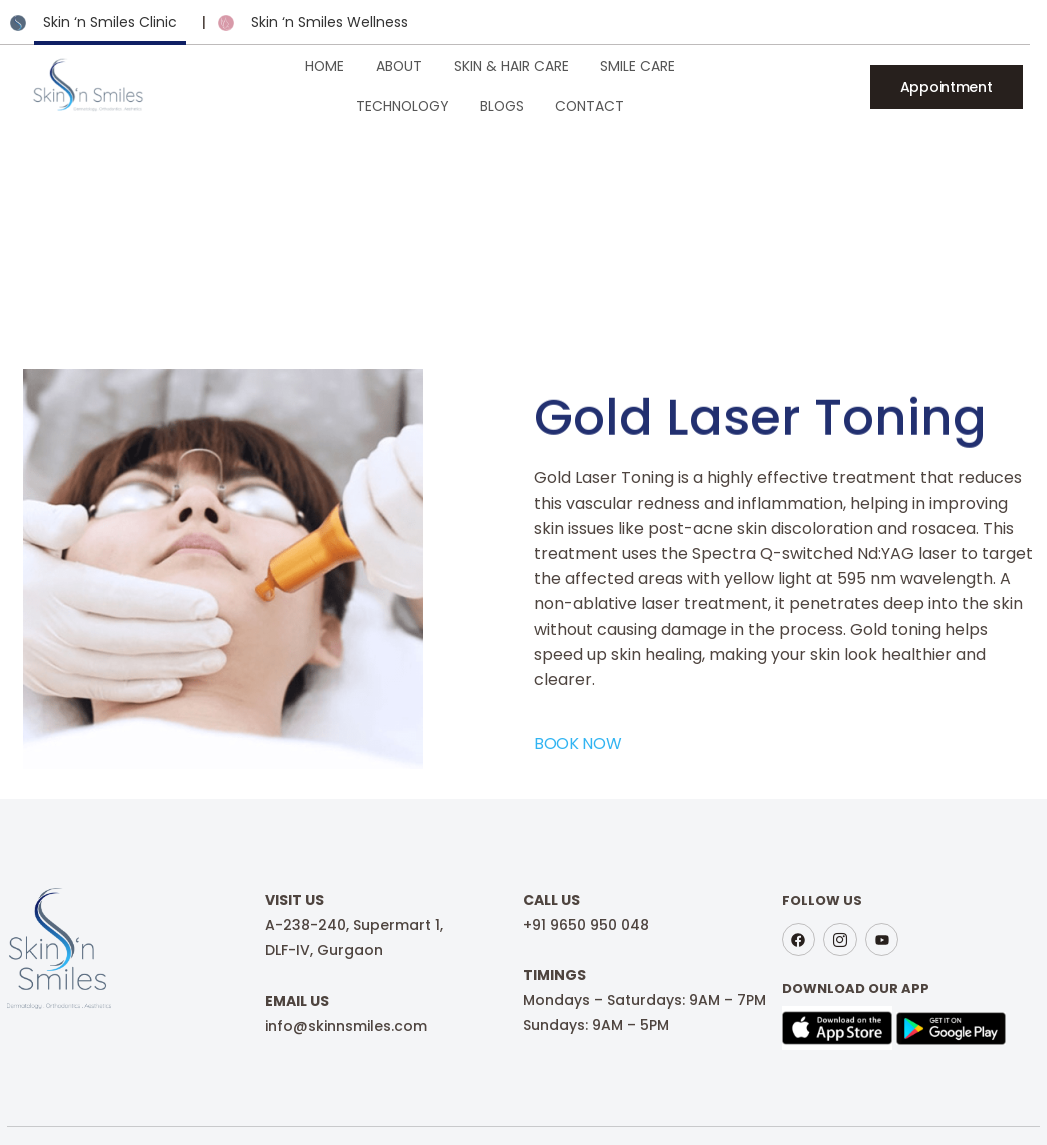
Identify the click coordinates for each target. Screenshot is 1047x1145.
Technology (651, 84)
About (302, 84)
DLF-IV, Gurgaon (321, 939)
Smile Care (538, 84)
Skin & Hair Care (413, 84)
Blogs (749, 84)
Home (232, 84)
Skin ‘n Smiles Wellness (329, 22)
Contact (834, 84)
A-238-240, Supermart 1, (351, 914)
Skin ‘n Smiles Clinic (110, 22)
